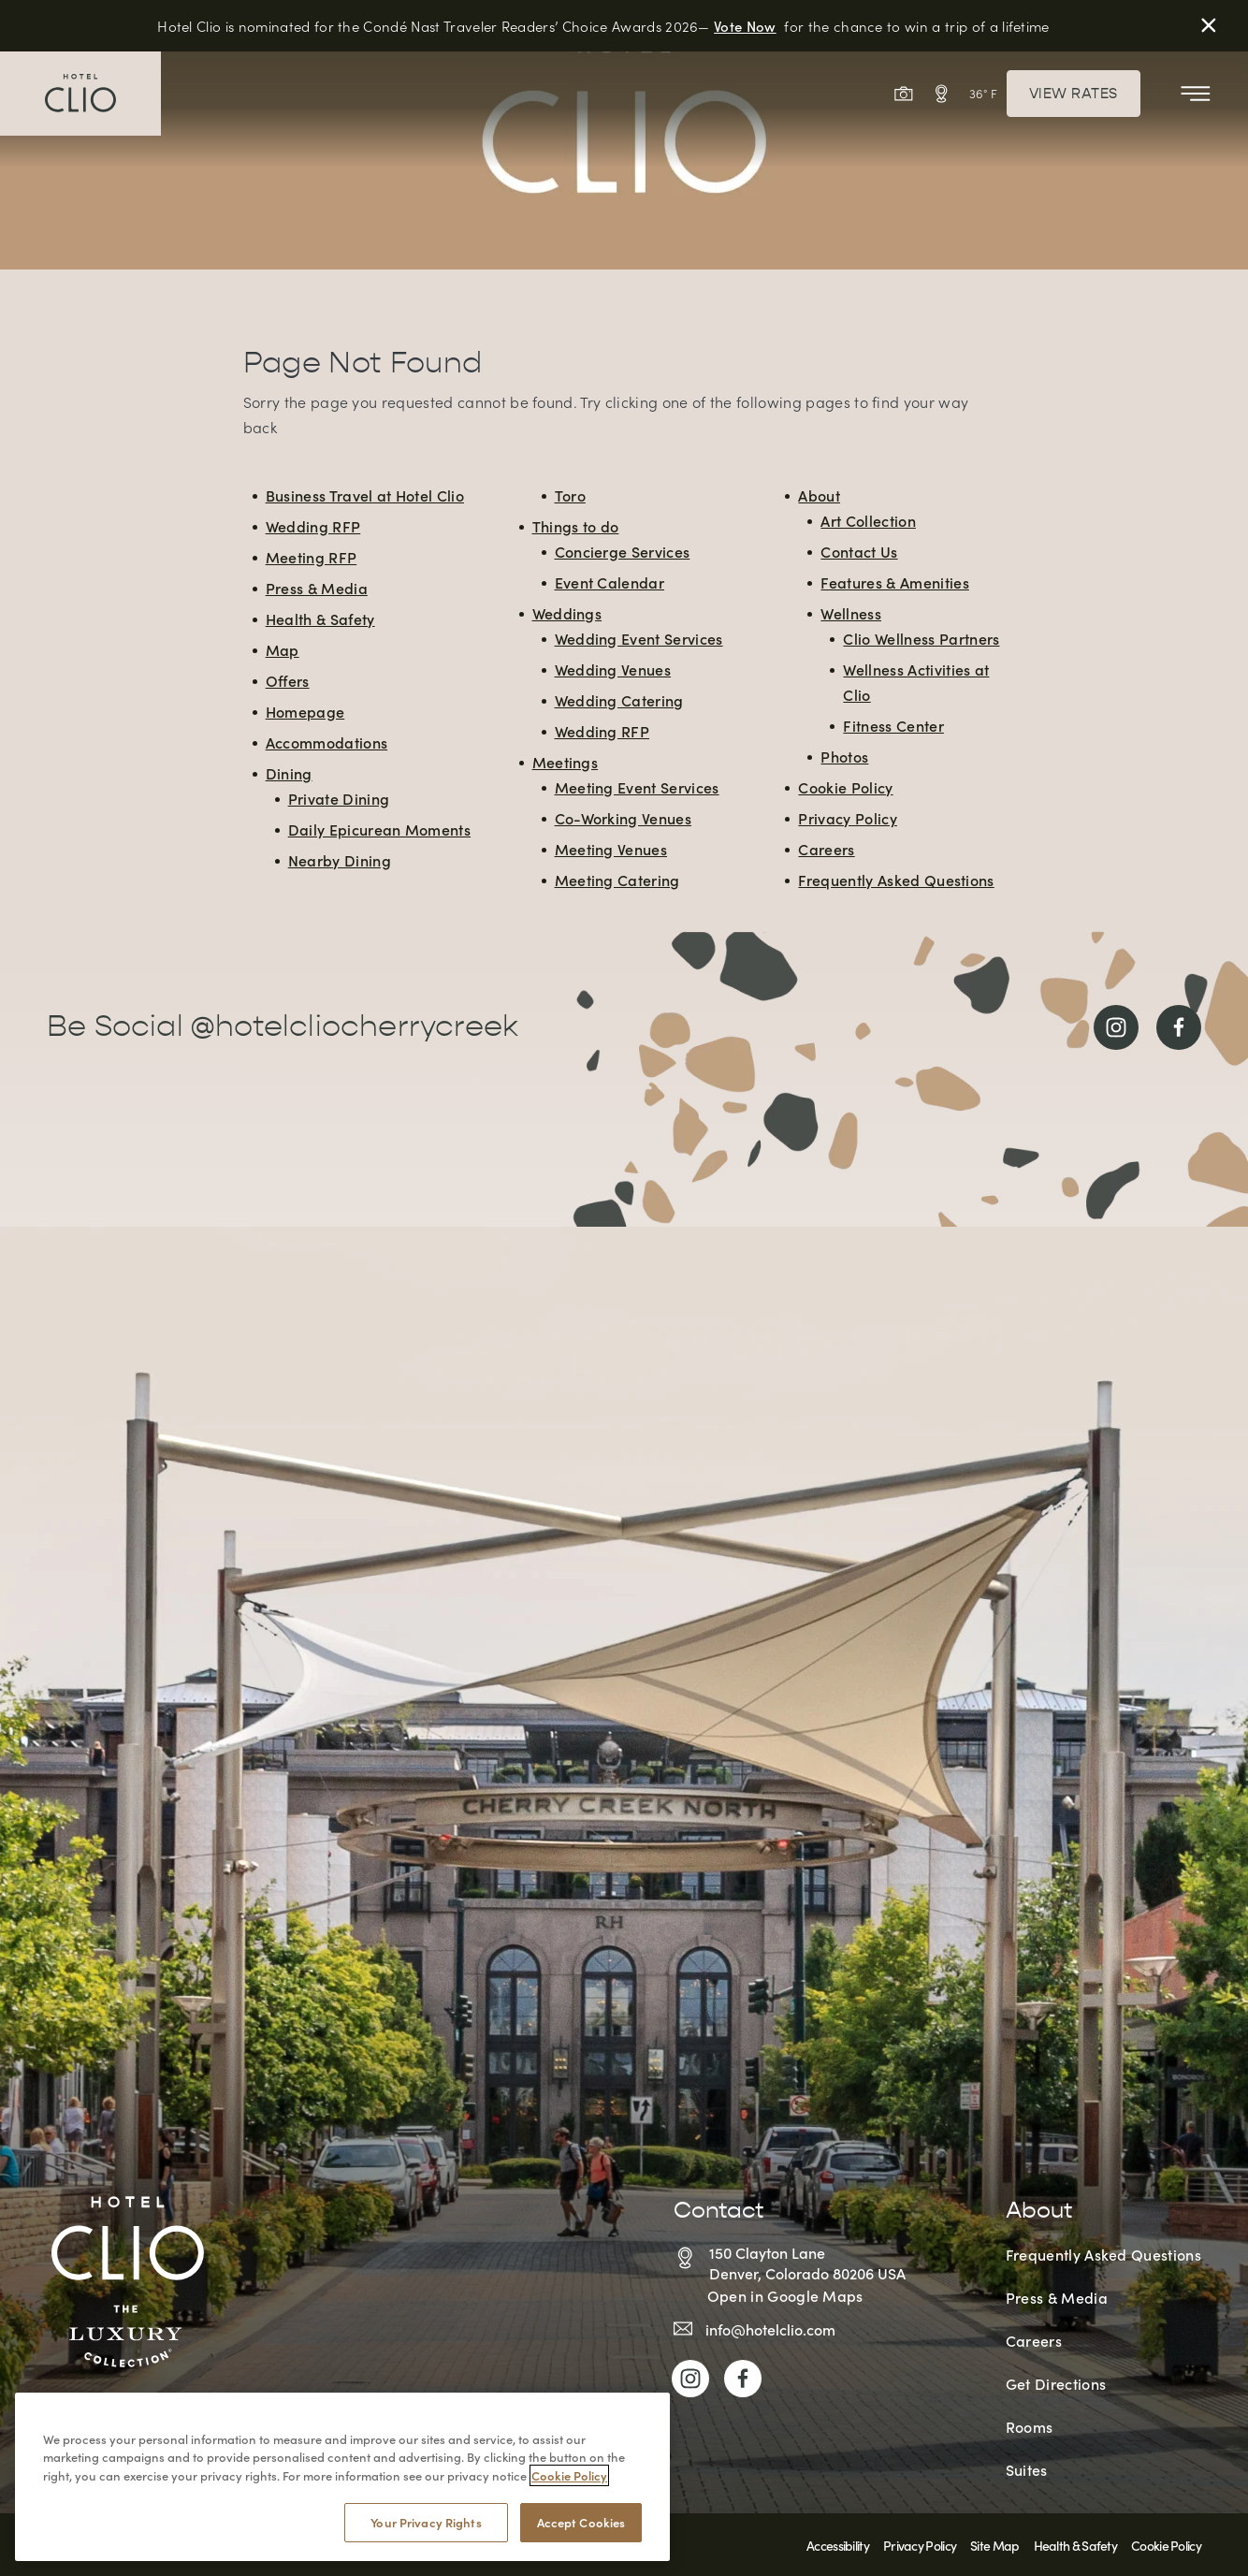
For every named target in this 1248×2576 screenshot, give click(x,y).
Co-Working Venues (623, 818)
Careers (826, 848)
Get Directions (1056, 2383)
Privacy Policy (847, 818)
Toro (570, 495)
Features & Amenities (894, 582)
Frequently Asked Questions (896, 879)
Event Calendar (609, 582)
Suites (1027, 2469)
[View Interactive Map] (941, 93)
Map (282, 649)
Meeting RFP (311, 556)
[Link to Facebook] (1178, 1027)
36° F (983, 93)
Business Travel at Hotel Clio (365, 495)
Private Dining (338, 798)
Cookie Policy (845, 787)
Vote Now (745, 26)
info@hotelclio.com (770, 2329)
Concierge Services (622, 551)
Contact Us (858, 551)
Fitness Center (893, 725)
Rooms (1029, 2426)
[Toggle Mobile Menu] (1196, 94)
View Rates (1073, 93)
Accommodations (326, 742)
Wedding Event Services (639, 638)
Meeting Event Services (637, 787)
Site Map (994, 2545)
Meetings (565, 761)
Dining (289, 773)
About (819, 495)
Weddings (567, 613)
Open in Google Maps (785, 2295)
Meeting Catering (617, 879)
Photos (844, 756)
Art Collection (867, 520)
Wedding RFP (313, 526)
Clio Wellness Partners (921, 638)
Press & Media (317, 587)
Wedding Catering (619, 700)
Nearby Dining (339, 860)
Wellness (850, 613)
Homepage (305, 711)
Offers (288, 680)
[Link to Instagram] (1116, 1027)
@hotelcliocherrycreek (354, 1026)
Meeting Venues (611, 848)
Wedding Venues (613, 669)
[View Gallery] (903, 93)
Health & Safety (320, 618)
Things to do (575, 526)
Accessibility (837, 2545)
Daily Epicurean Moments (379, 829)
